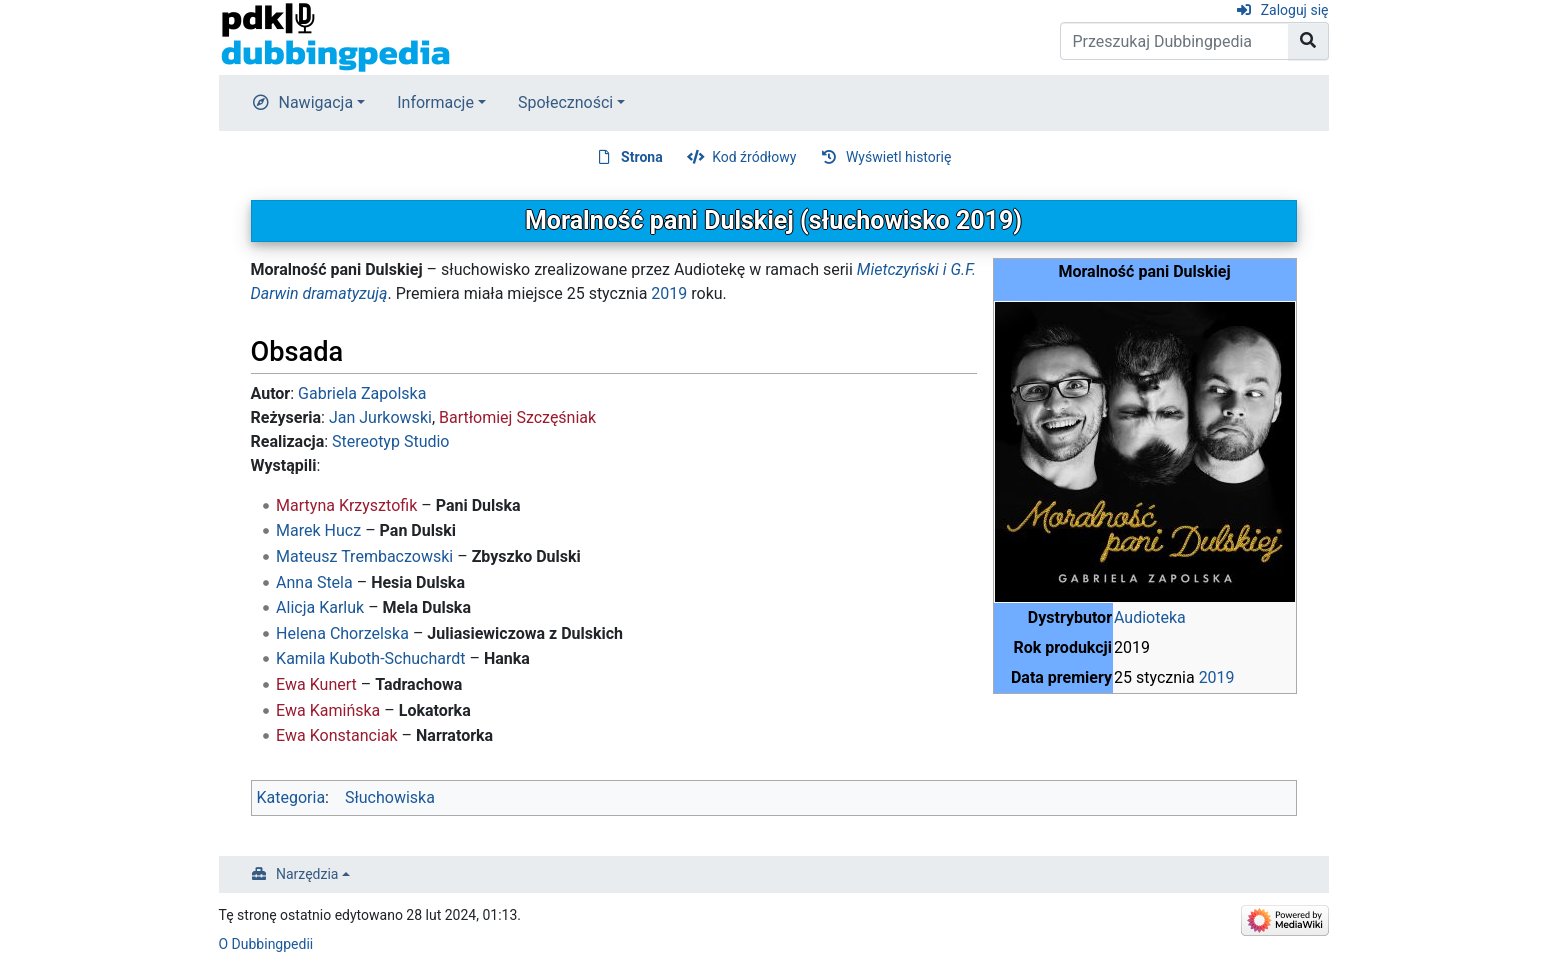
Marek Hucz (318, 530)
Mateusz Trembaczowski (364, 556)
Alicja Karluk (320, 607)
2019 (1217, 677)
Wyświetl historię (898, 157)
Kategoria (291, 797)
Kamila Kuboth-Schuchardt (370, 658)
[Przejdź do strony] (1308, 41)
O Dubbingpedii (266, 944)
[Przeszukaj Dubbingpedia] (1174, 41)
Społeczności (565, 102)
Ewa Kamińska (328, 710)
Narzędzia (307, 874)
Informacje (435, 102)
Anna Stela (314, 582)
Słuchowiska (390, 797)
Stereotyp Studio (390, 441)
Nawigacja (316, 102)
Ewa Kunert (316, 684)
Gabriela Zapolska (362, 393)
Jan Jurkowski (380, 417)
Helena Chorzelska (342, 633)
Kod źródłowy (754, 157)
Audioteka (1150, 617)
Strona (642, 157)
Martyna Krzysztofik (346, 505)
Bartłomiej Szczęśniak (517, 417)
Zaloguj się (1295, 10)
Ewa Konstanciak (337, 735)
